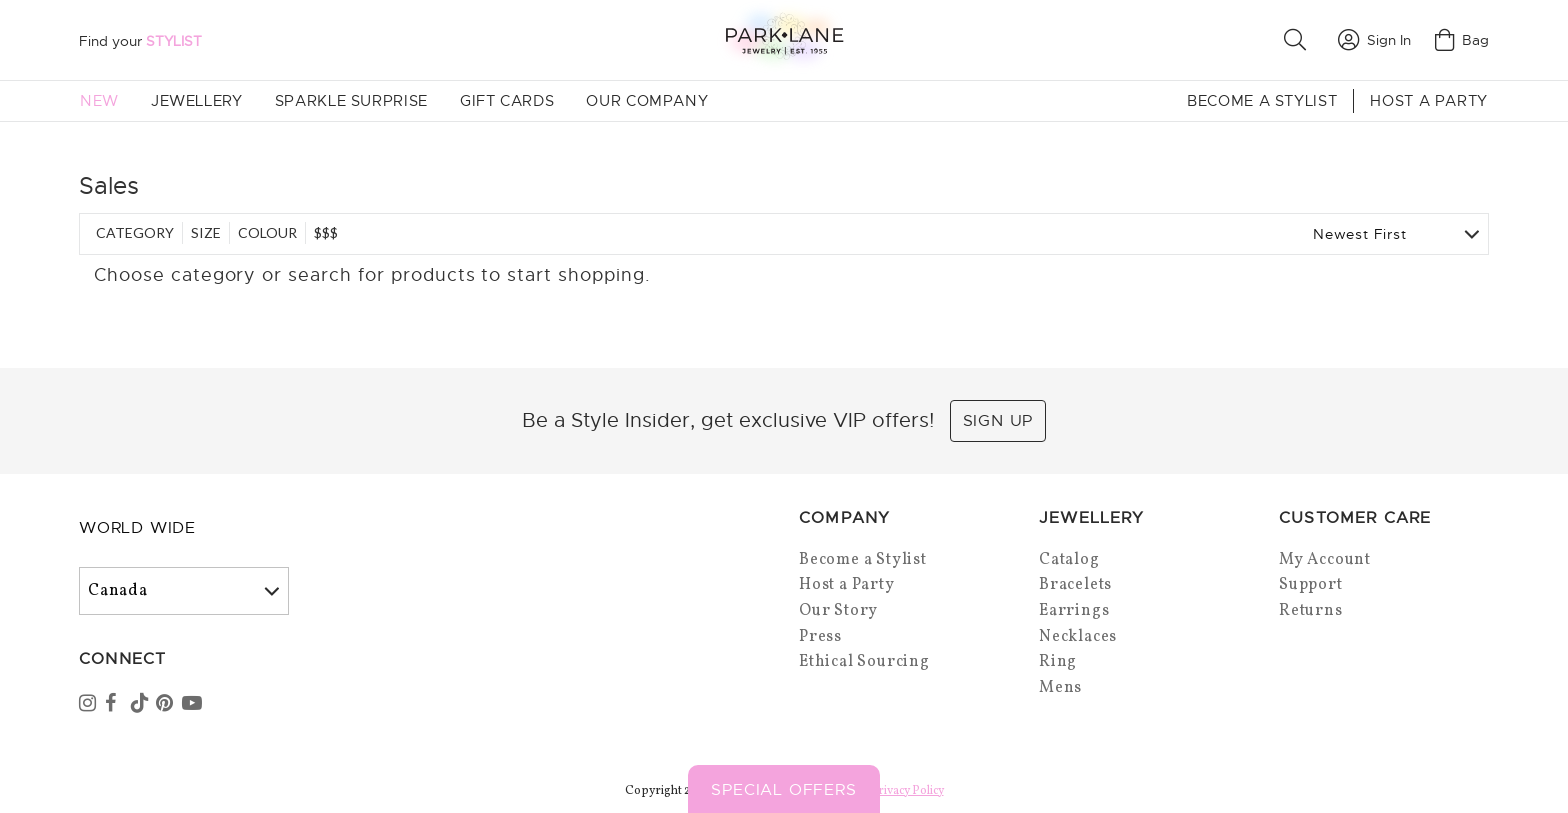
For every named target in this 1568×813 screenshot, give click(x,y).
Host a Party (1429, 101)
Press (820, 637)
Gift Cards (507, 101)
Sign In (1374, 40)
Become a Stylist (1262, 101)
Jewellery (197, 101)
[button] (1299, 40)
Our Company (647, 101)
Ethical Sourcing (864, 662)
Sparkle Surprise (351, 101)
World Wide (137, 528)
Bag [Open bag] (1462, 40)
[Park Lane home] (784, 39)
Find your (140, 41)
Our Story (838, 611)
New (99, 101)
